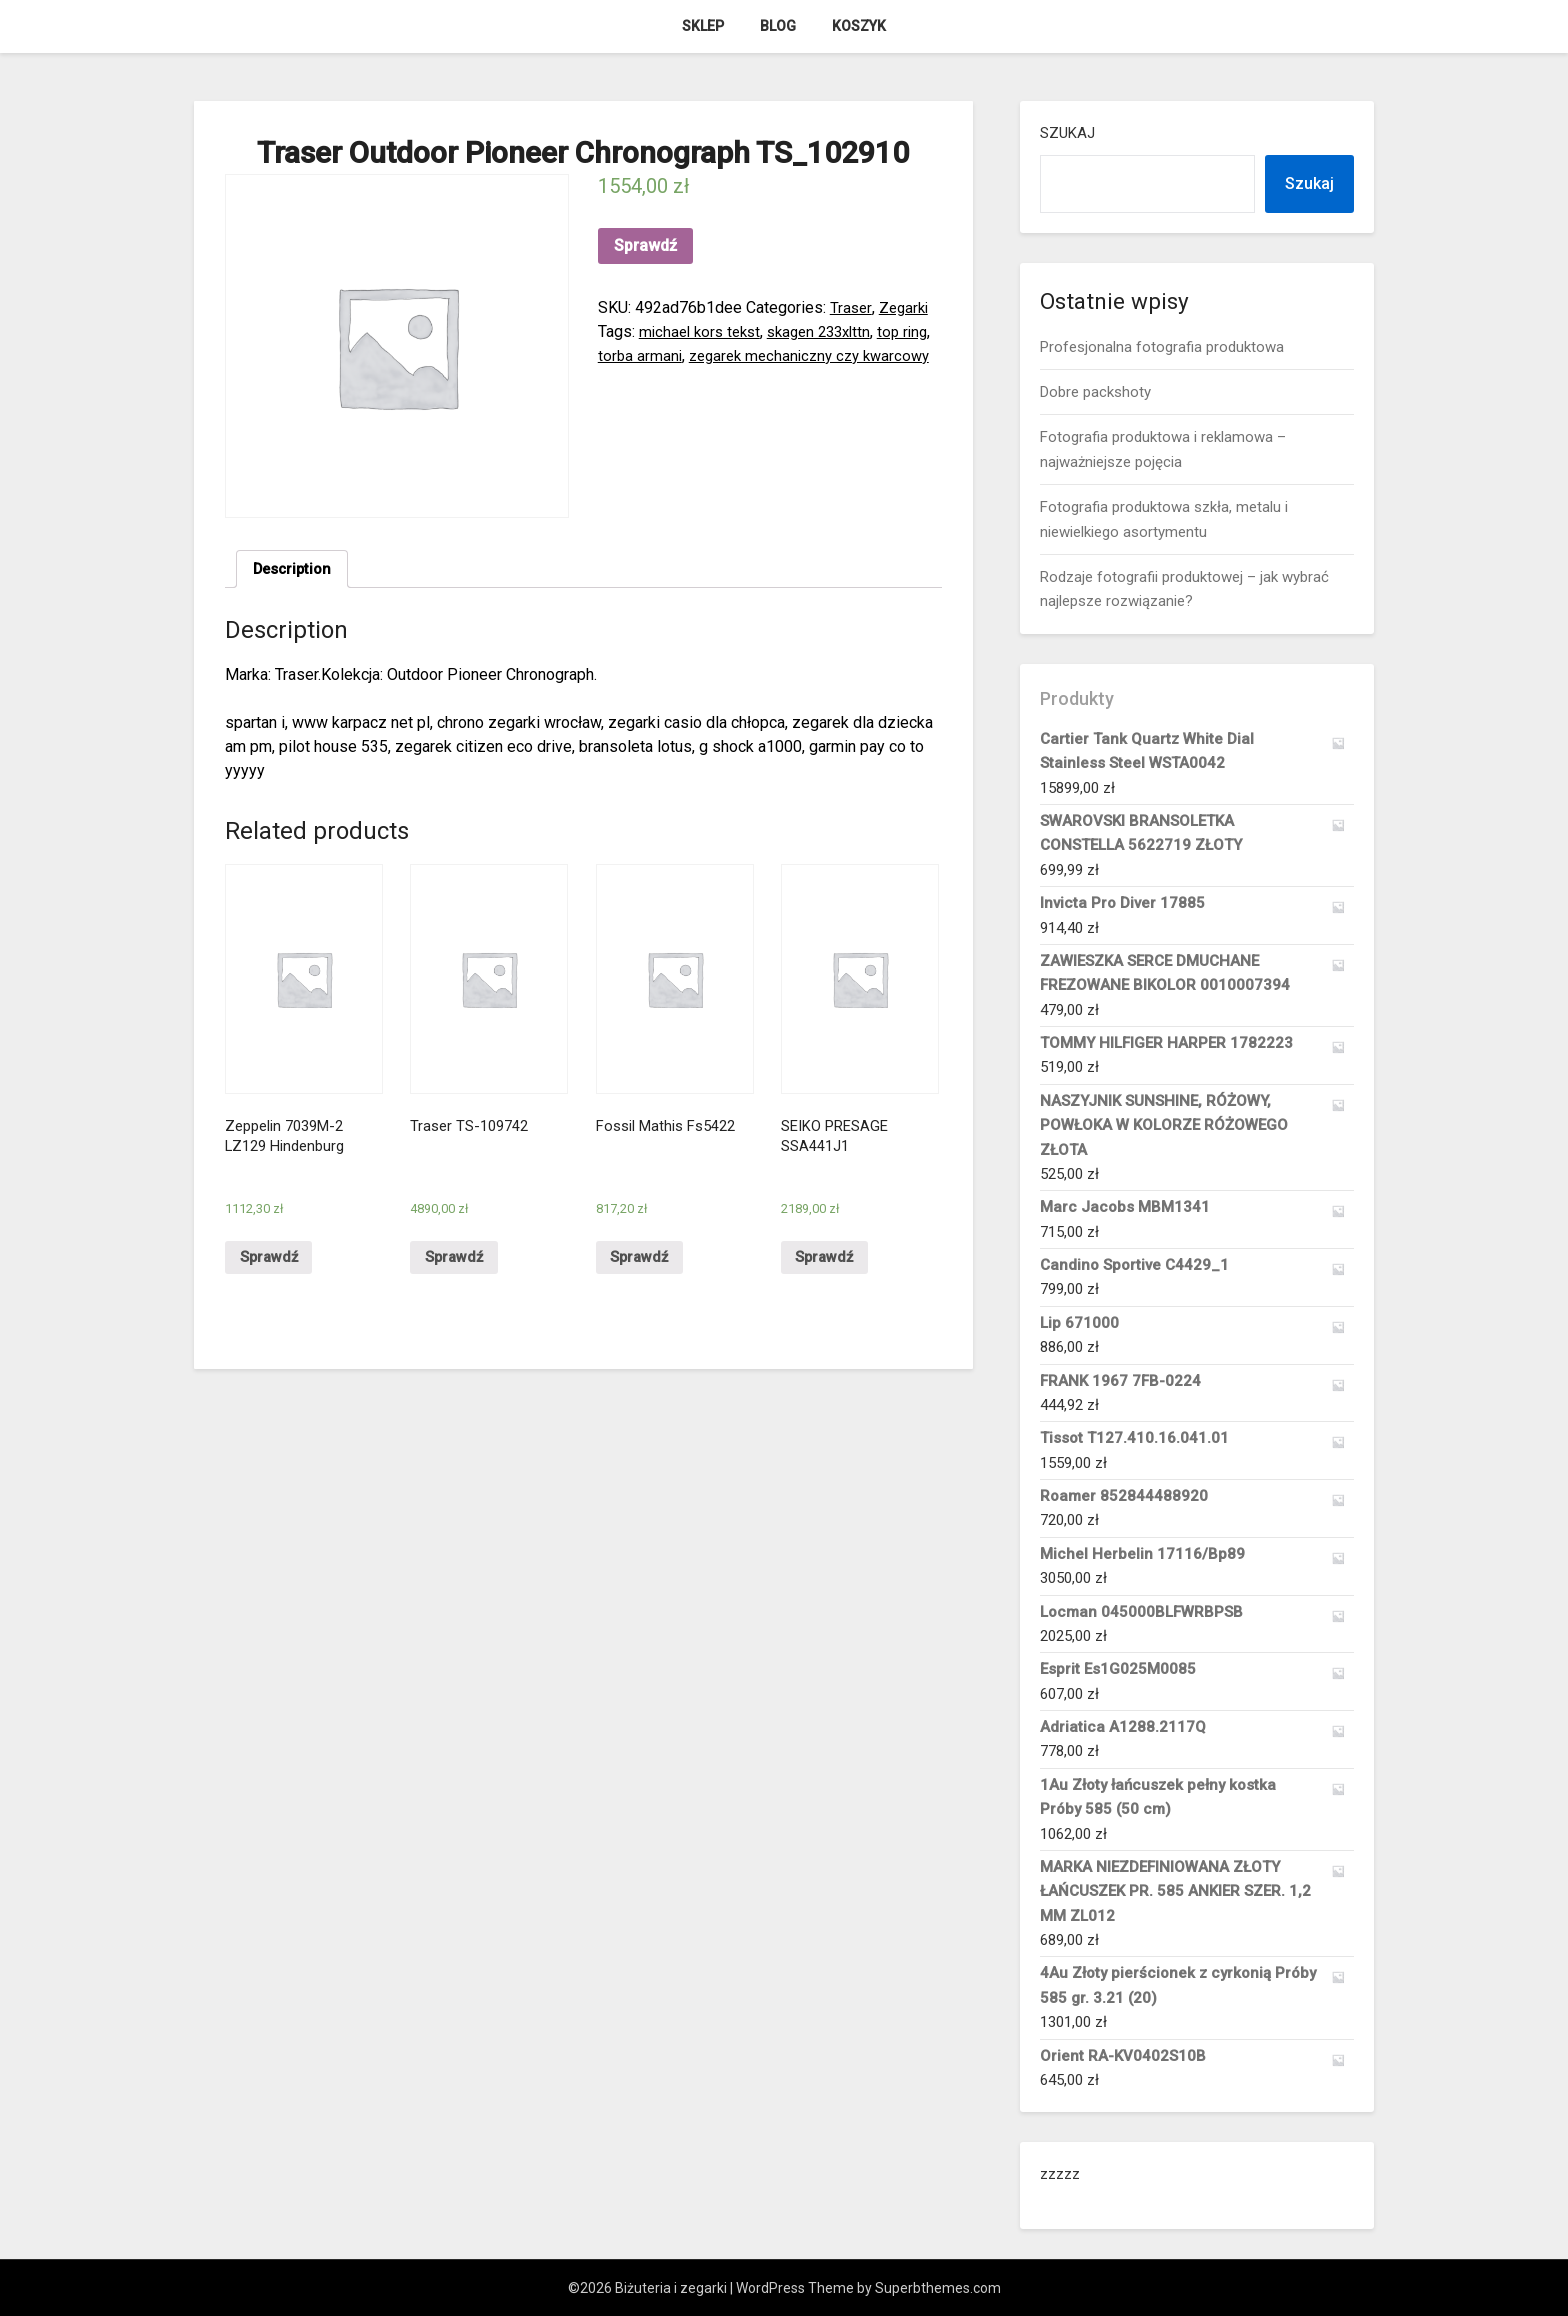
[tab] (295, 571)
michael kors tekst (703, 331)
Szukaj (1067, 133)
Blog (778, 26)
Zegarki (906, 307)
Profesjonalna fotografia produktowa (1162, 347)
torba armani (674, 355)
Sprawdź (645, 245)
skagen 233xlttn (831, 331)
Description (295, 570)
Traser (851, 307)
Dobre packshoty (1095, 392)
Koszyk (859, 26)
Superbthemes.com (938, 2288)
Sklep (703, 26)
